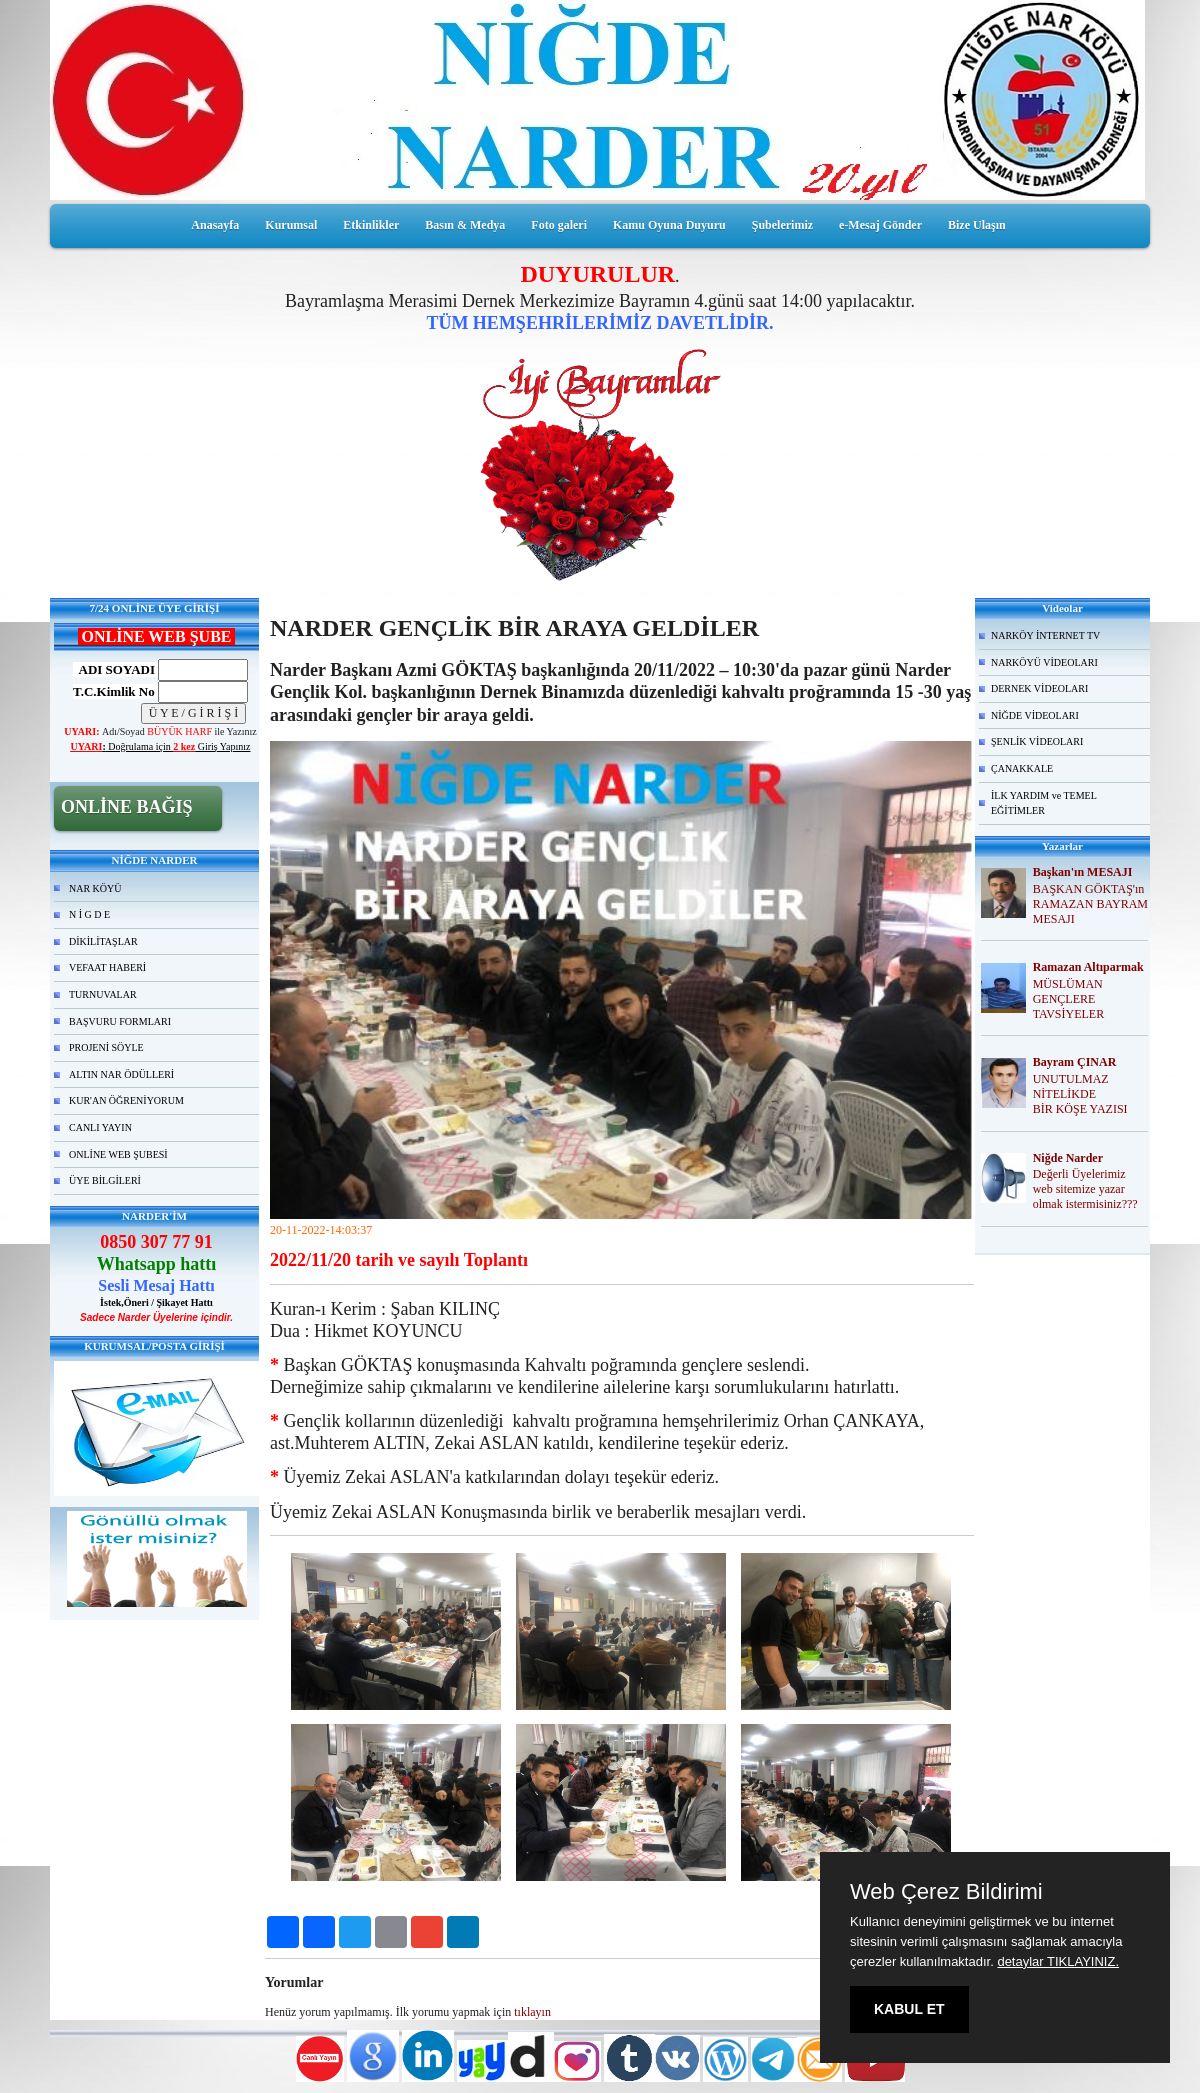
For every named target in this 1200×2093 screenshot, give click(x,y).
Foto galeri (559, 225)
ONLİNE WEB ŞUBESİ (118, 1154)
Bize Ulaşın (977, 225)
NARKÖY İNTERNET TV (1045, 635)
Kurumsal (291, 225)
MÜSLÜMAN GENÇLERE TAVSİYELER (1068, 999)
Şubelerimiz (782, 225)
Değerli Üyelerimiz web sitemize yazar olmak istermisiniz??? (1085, 1189)
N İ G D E (89, 914)
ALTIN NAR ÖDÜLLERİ (121, 1074)
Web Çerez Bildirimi (946, 1892)
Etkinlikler (371, 225)
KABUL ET (909, 2009)
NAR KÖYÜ (95, 888)
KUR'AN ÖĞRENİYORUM (126, 1100)
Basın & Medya (465, 225)
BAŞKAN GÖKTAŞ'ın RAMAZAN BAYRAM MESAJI (1090, 904)
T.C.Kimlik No (114, 691)
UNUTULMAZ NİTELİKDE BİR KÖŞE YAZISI (1080, 1094)
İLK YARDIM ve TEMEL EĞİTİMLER (1044, 803)
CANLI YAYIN (100, 1127)
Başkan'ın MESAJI (1083, 872)
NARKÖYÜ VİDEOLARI (1044, 662)
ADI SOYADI (114, 669)
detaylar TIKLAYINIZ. (1058, 1961)
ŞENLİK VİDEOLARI (1037, 741)
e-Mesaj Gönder (880, 225)
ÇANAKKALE (1022, 768)
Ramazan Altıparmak (1088, 967)
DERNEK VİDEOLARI (1039, 688)
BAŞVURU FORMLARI (120, 1021)
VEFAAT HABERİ (107, 967)
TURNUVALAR (103, 994)
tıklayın (532, 2012)
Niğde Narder (1068, 1158)
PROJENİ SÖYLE (106, 1047)
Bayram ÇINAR (1075, 1062)
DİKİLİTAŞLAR (103, 941)
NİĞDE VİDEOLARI (1035, 715)
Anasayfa (215, 225)
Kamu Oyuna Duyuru (669, 225)
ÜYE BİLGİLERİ (105, 1180)
